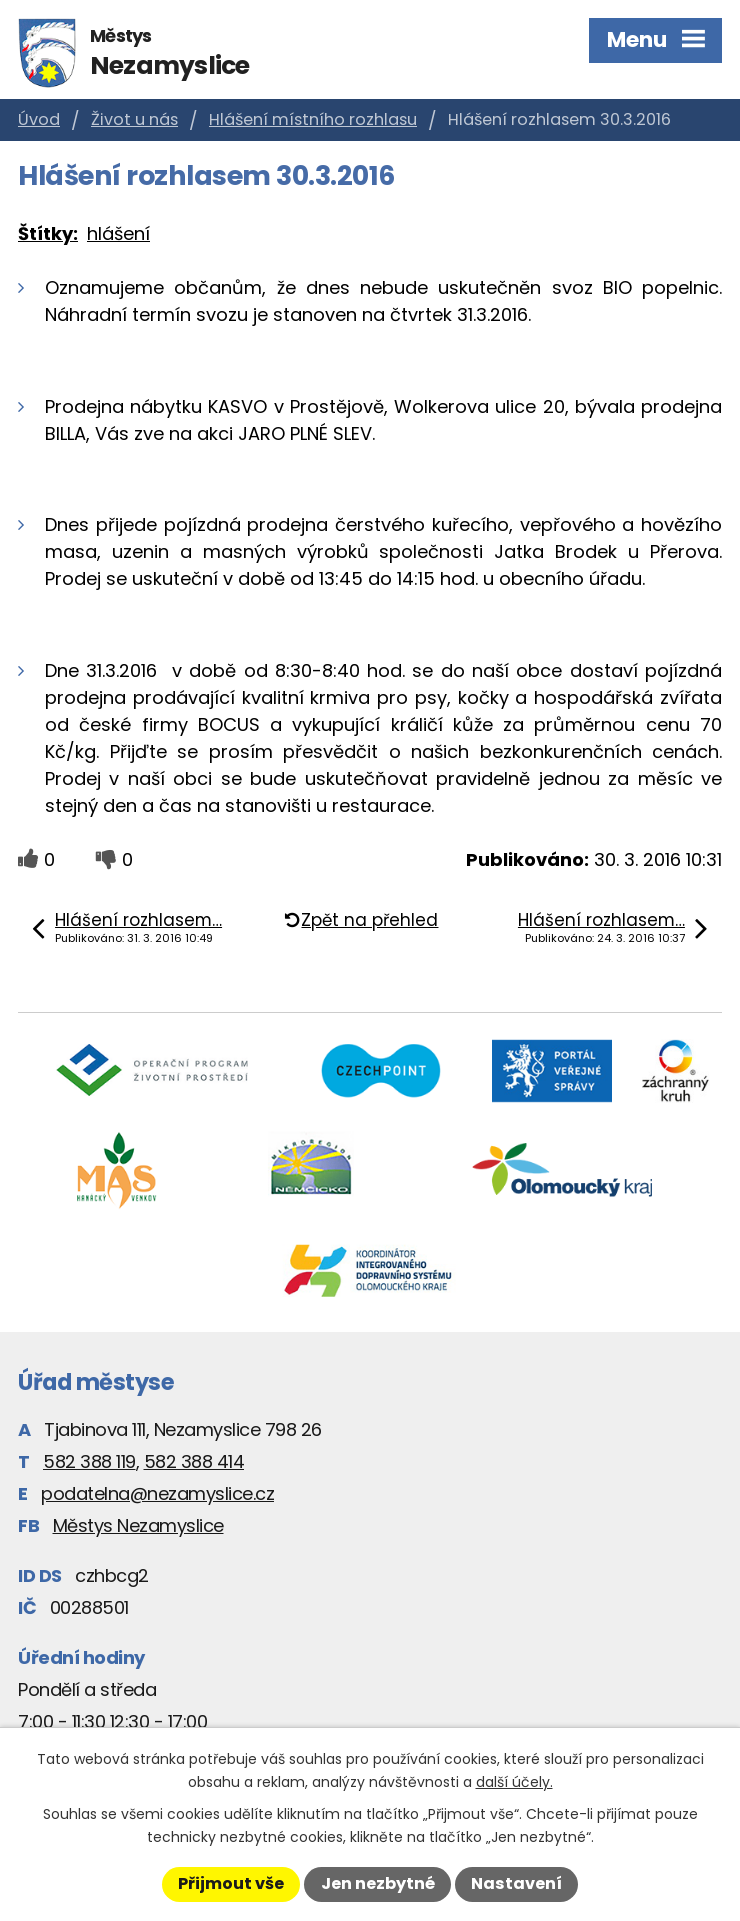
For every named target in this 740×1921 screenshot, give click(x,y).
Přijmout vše (231, 1883)
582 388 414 (194, 1461)
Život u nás (134, 119)
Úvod (39, 119)
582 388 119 (89, 1461)
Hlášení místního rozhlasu (313, 119)
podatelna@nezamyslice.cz (157, 1493)
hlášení (118, 233)
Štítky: (48, 233)
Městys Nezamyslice (138, 1525)
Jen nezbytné (378, 1883)
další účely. (514, 1782)
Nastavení (516, 1883)
